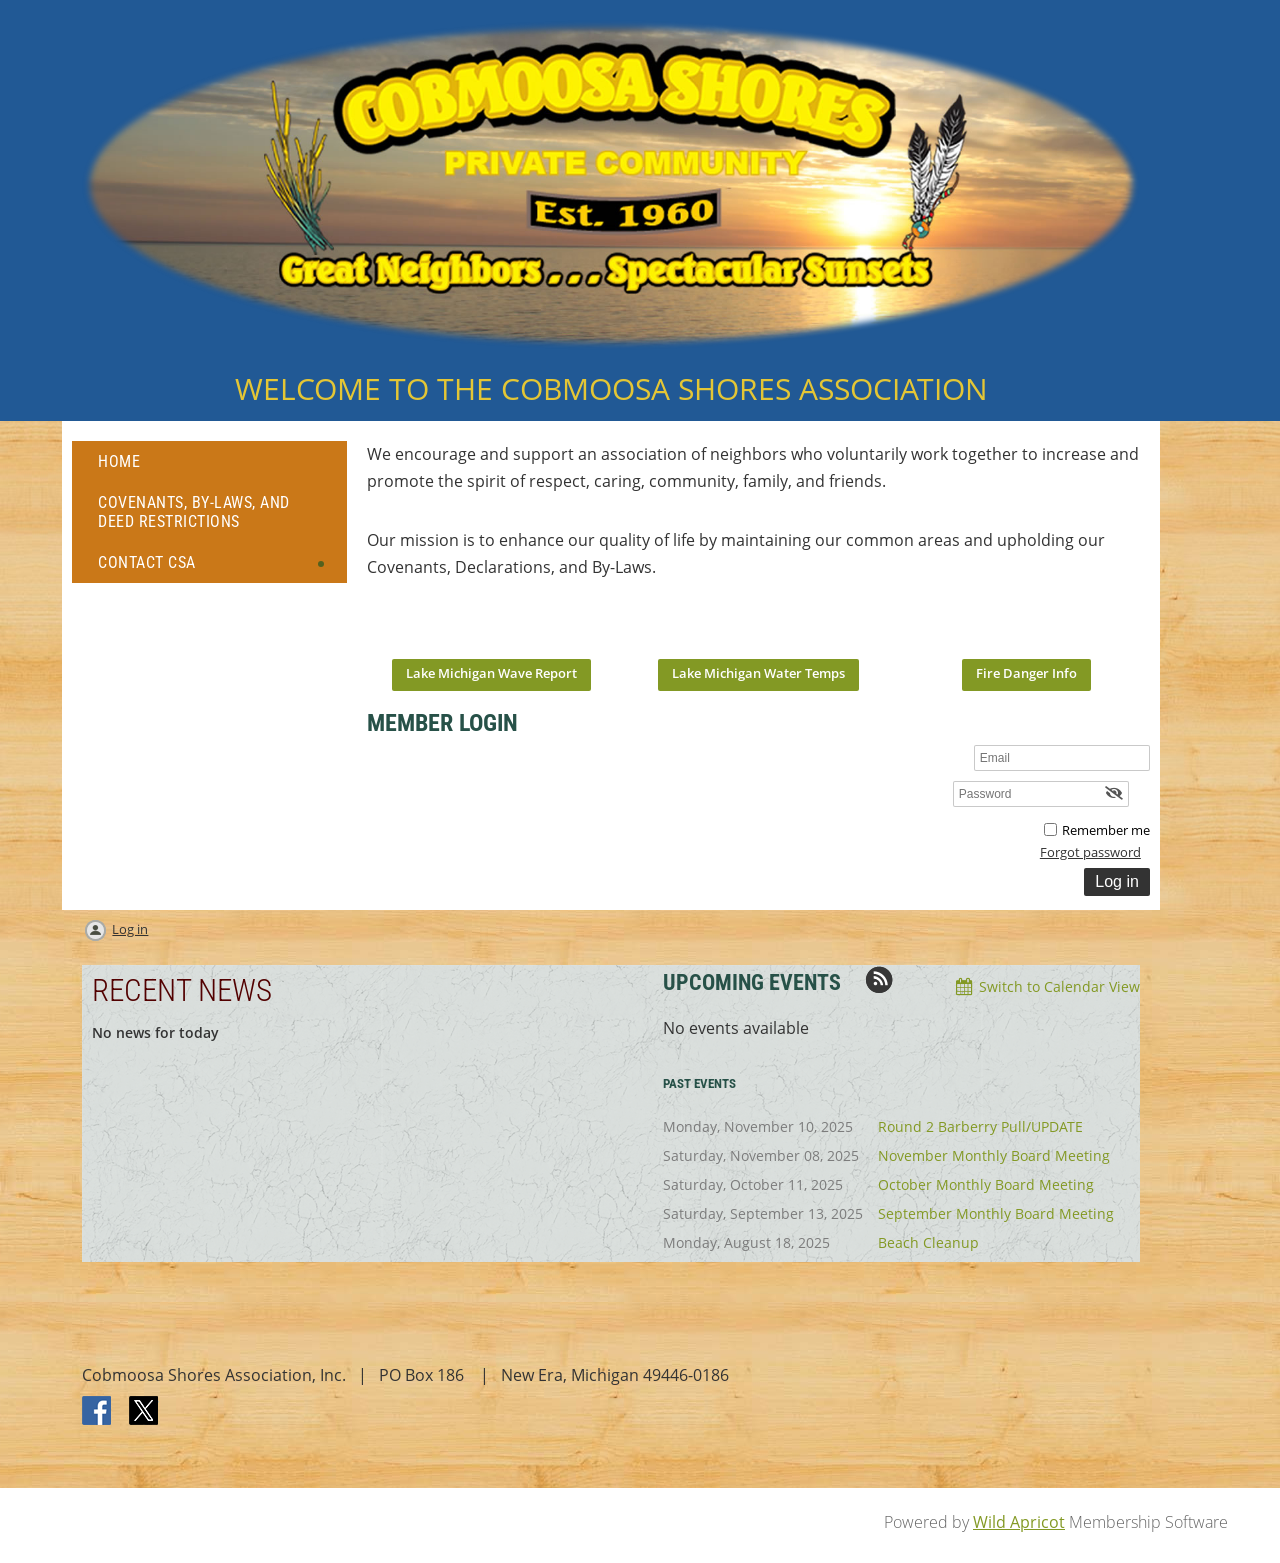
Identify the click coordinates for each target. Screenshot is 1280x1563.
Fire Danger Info (1026, 673)
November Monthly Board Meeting (994, 1155)
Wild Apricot (1019, 1522)
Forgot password (1090, 852)
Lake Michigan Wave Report (491, 673)
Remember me (1106, 830)
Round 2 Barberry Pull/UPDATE (980, 1126)
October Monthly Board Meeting (986, 1184)
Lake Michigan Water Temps (758, 673)
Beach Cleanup (928, 1242)
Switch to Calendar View (1059, 986)
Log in (130, 929)
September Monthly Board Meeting (996, 1213)
